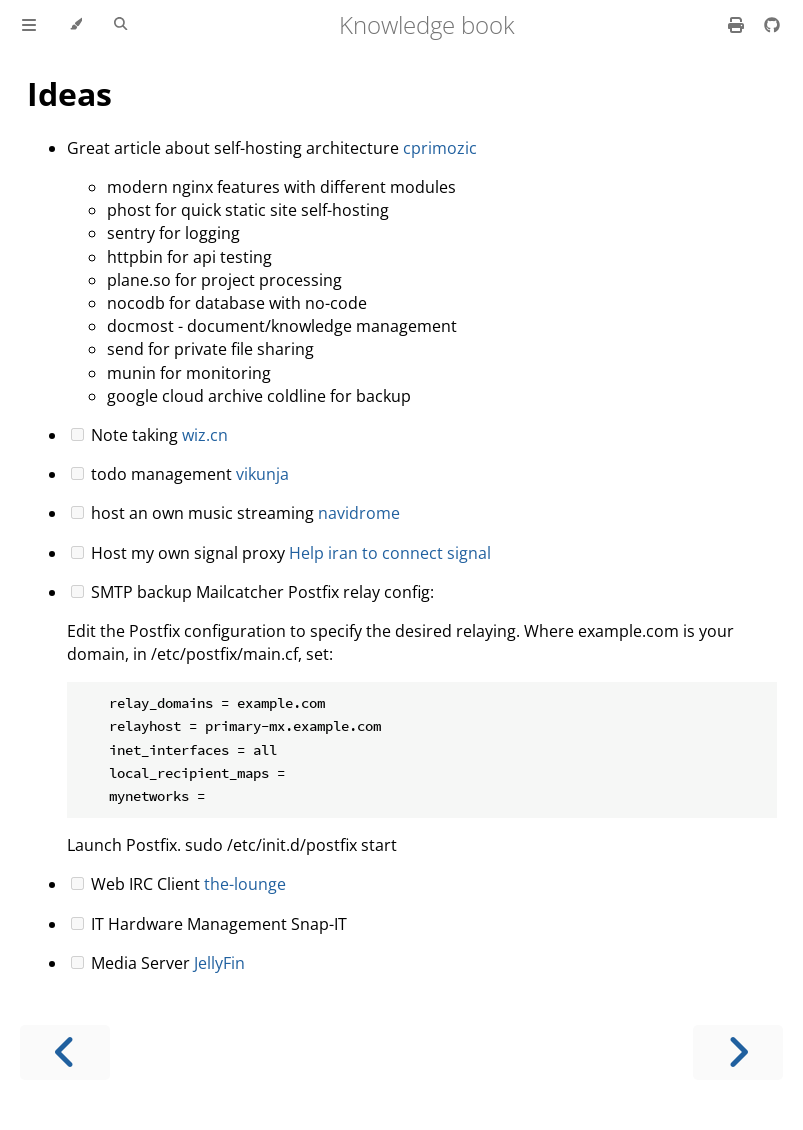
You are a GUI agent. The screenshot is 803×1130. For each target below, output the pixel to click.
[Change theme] (75, 25)
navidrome (359, 513)
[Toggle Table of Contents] (29, 25)
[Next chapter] (738, 1052)
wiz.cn (205, 435)
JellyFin (219, 963)
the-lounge (245, 884)
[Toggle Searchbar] (120, 25)
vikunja (262, 474)
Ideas (69, 93)
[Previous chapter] (65, 1052)
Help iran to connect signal (390, 553)
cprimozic (440, 148)
